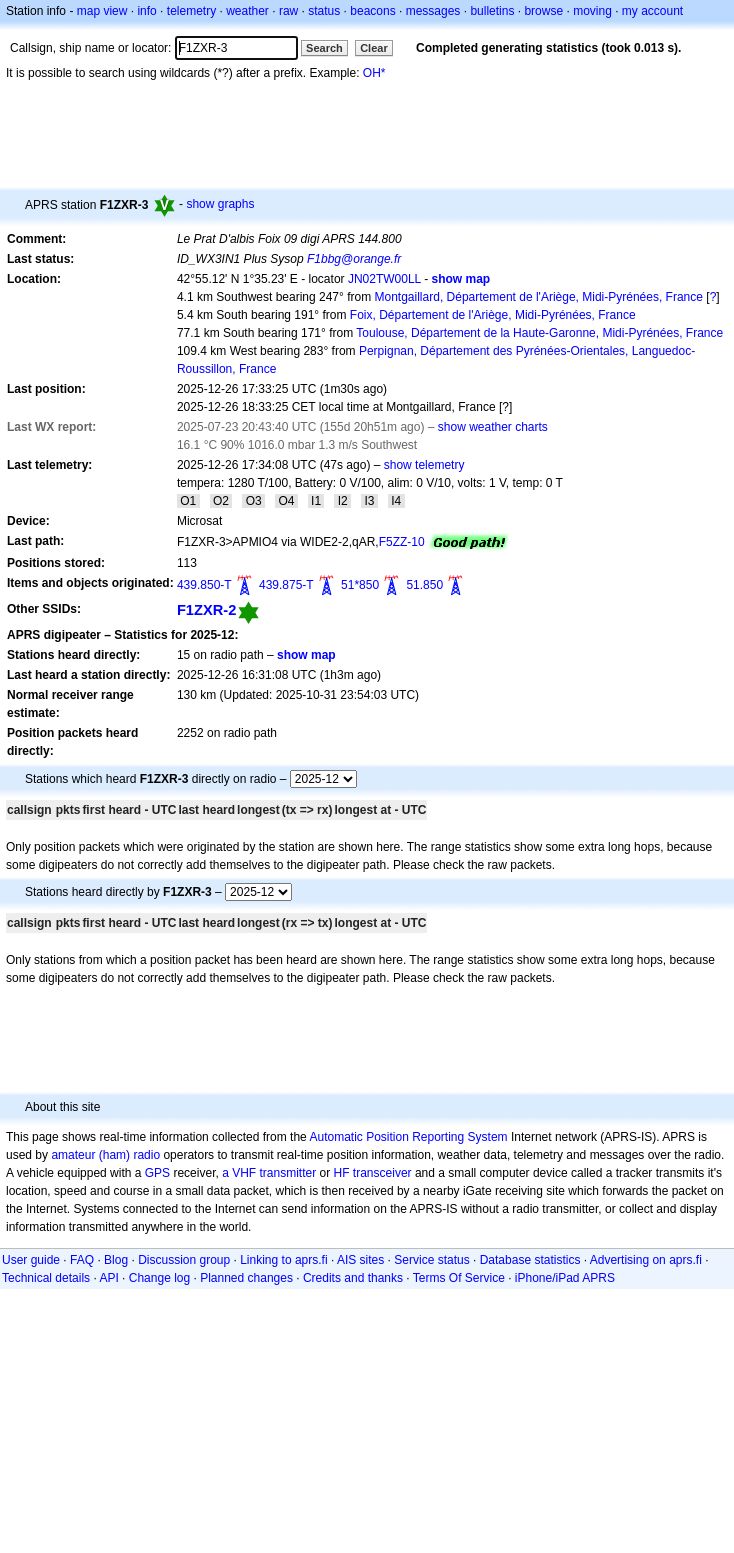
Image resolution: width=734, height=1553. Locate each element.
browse (543, 11)
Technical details (46, 1278)
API (108, 1278)
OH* (374, 73)
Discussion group (184, 1260)
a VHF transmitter (269, 1173)
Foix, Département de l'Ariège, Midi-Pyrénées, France (493, 315)
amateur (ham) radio (105, 1155)
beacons (372, 11)
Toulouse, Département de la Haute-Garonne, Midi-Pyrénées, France (539, 333)
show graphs (220, 204)
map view (102, 11)
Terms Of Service (459, 1278)
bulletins (492, 11)
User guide (31, 1260)
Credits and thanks (353, 1278)
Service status (431, 1260)
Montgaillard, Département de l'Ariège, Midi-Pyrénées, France (539, 297)
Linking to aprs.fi (283, 1260)
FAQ (82, 1260)
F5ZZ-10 (402, 542)
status (324, 11)
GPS (157, 1173)
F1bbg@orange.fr (354, 259)
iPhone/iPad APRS (565, 1278)
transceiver (382, 1173)
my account (652, 11)
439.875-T (286, 585)
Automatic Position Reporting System (408, 1137)
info (146, 11)
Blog (116, 1260)
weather (247, 11)
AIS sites (360, 1260)
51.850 (424, 585)
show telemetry (424, 465)
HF (342, 1173)
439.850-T (204, 585)
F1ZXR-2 (206, 610)
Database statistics (530, 1260)
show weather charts (493, 427)
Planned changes (246, 1278)
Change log (159, 1278)
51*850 (360, 585)
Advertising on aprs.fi (646, 1260)
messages (433, 11)
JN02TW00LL (384, 279)
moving (592, 11)
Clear (374, 48)
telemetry (191, 11)
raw (288, 11)
